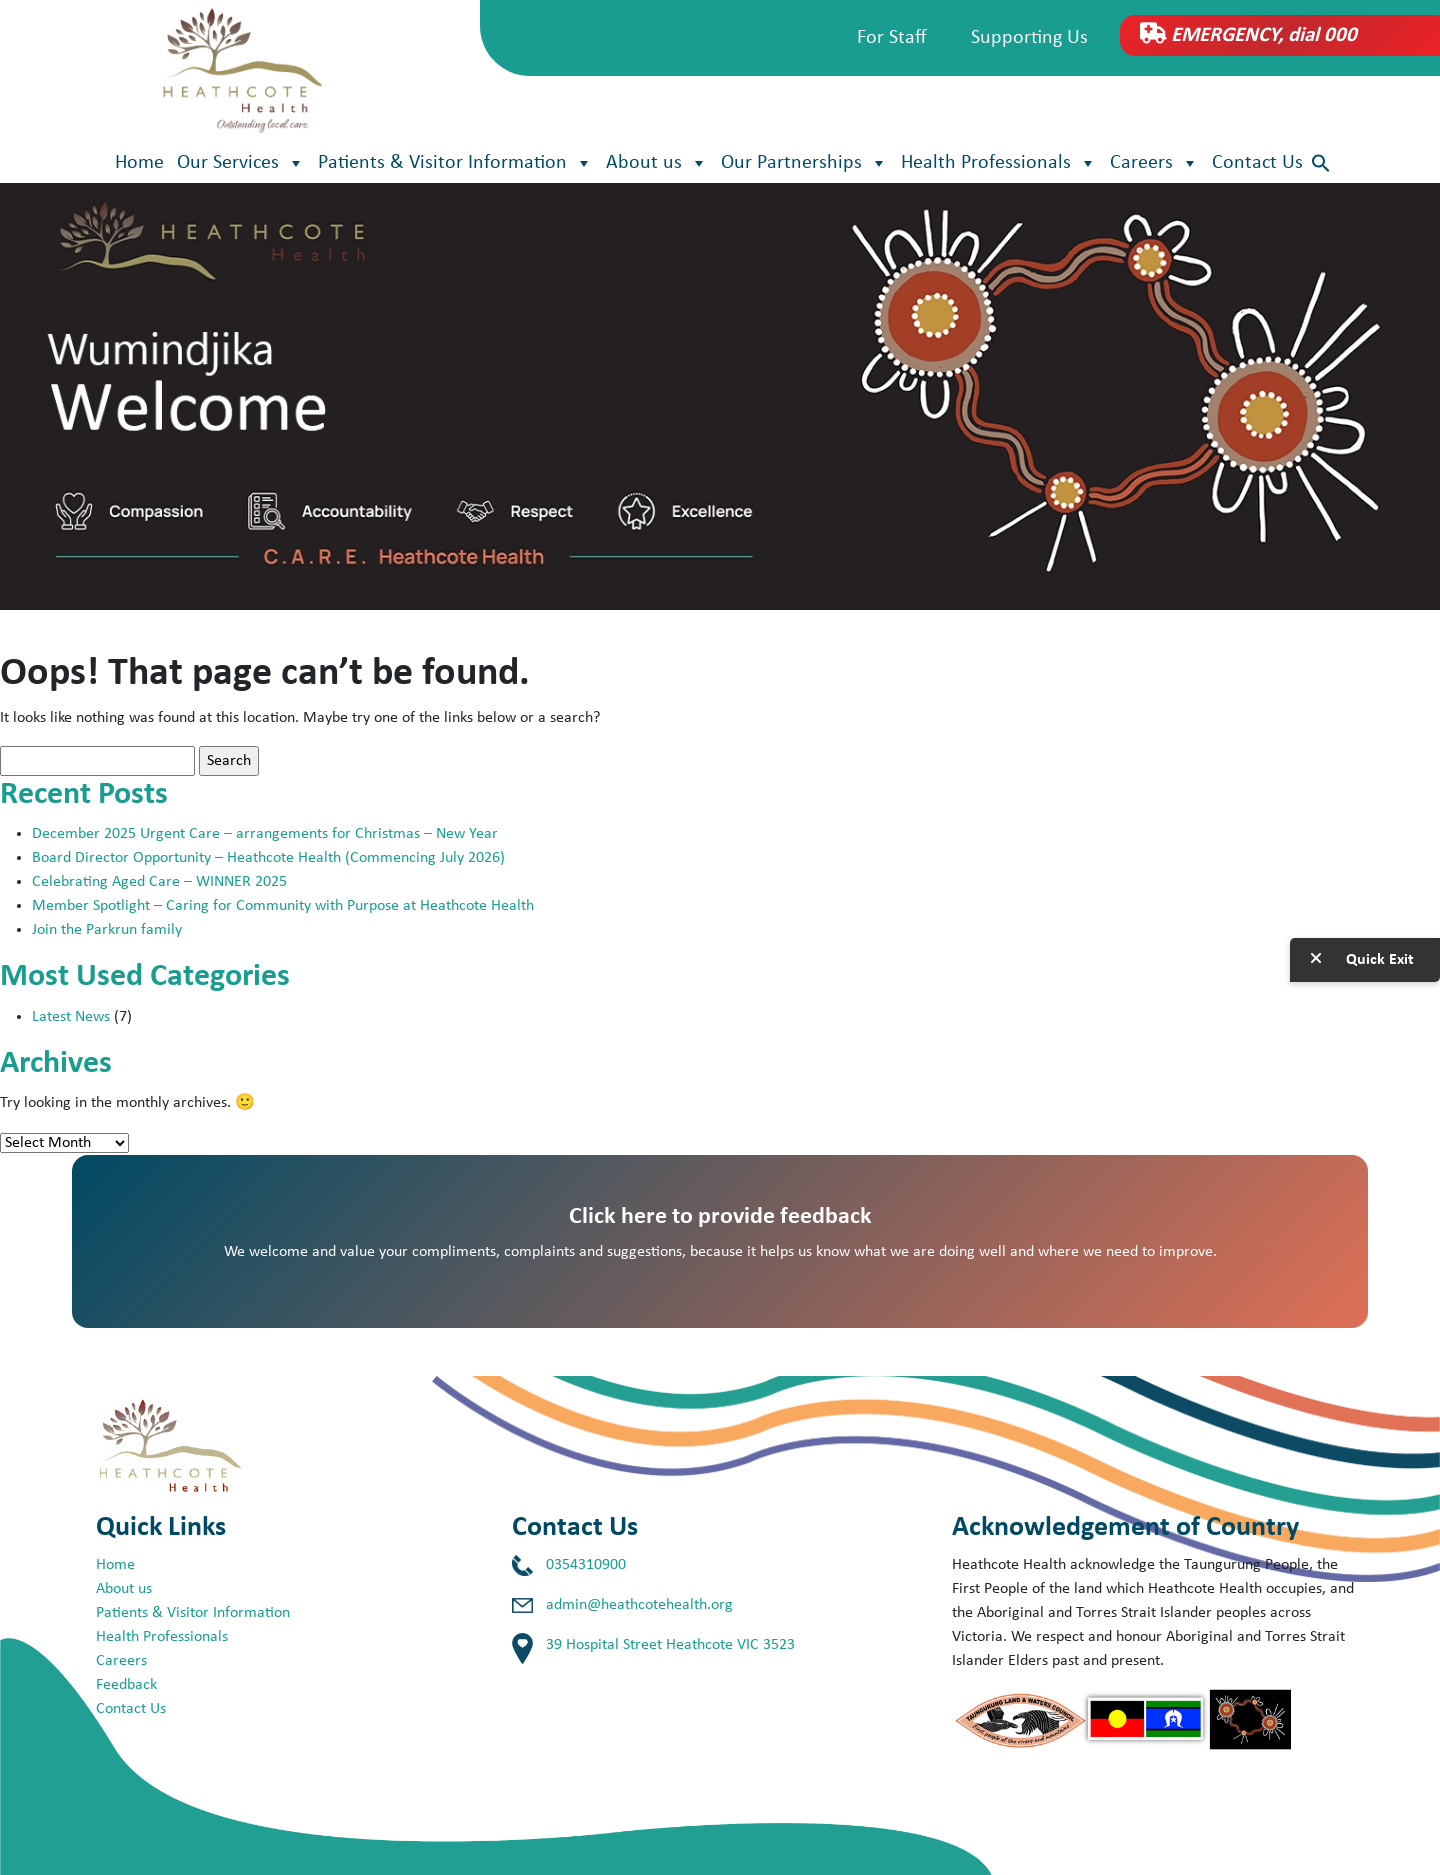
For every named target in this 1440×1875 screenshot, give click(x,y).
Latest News (71, 1017)
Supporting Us (1029, 38)
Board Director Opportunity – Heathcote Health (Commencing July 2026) (268, 858)
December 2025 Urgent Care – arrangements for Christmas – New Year (267, 834)
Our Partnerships (804, 163)
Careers (1154, 163)
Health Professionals (999, 163)
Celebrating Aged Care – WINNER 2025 (159, 882)
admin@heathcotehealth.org (639, 1605)
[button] (1321, 163)
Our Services (241, 163)
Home (139, 163)
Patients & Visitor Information (455, 163)
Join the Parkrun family (107, 930)
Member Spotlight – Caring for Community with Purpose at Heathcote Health (283, 906)
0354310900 (586, 1565)
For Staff (892, 38)
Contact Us (1257, 163)
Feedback (126, 1685)
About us (657, 163)
